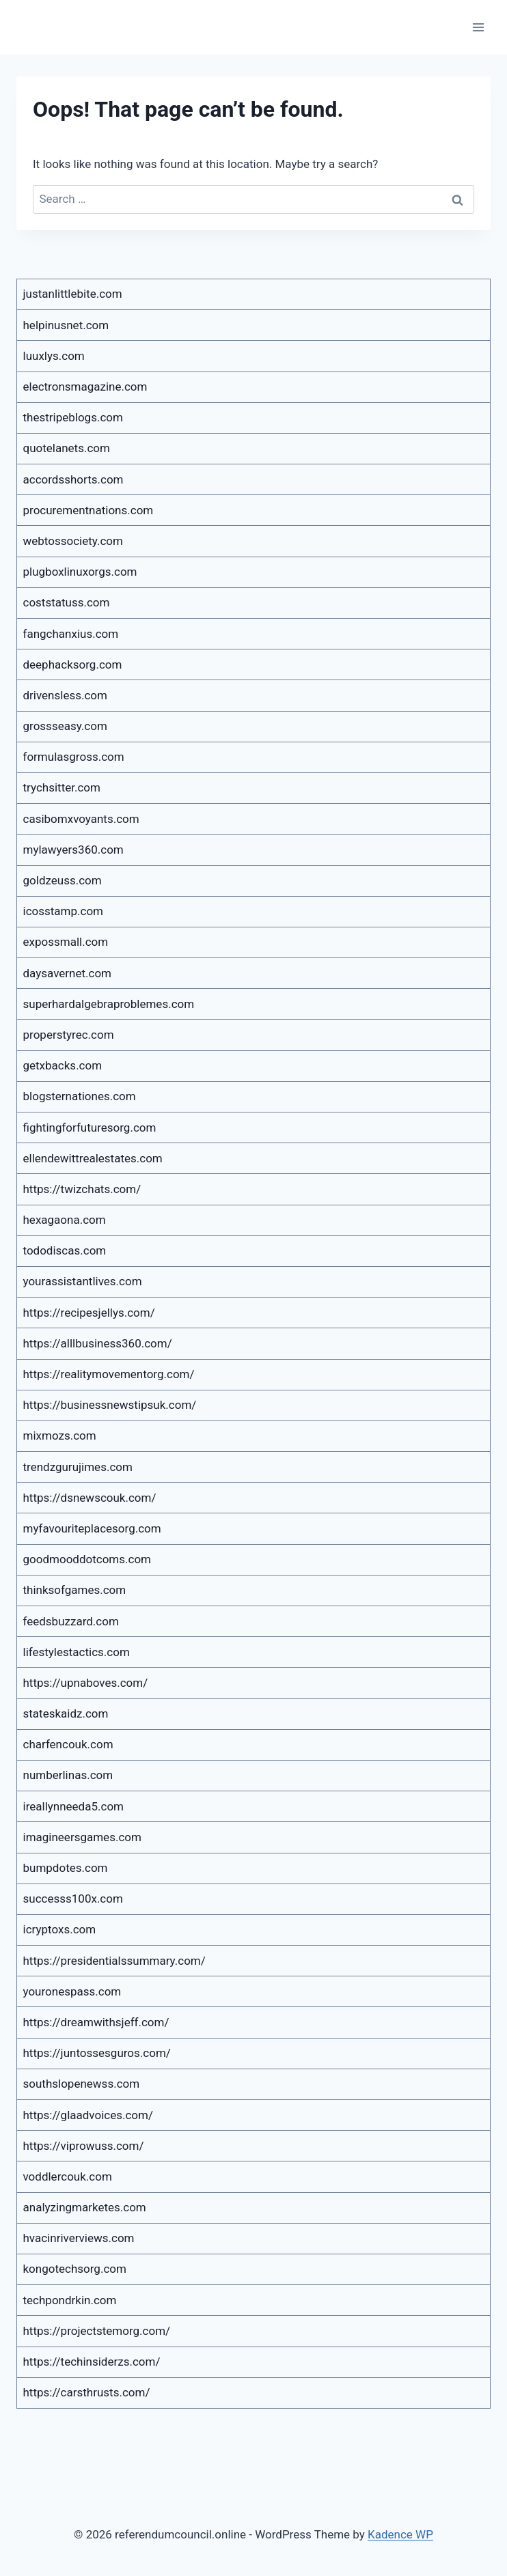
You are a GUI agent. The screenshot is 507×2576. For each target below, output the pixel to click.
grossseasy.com (65, 726)
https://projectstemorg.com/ (97, 2331)
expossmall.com (66, 942)
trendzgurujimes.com (78, 1467)
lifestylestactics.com (76, 1652)
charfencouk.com (68, 1744)
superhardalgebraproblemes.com (109, 1004)
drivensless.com (65, 695)
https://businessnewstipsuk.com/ (110, 1405)
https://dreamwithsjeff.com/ (96, 2022)
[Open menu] (478, 27)
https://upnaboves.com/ (85, 1683)
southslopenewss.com (81, 2083)
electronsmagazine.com (85, 386)
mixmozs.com (59, 1435)
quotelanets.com (66, 448)
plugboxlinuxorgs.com (80, 571)
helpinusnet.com (66, 325)
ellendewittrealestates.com (93, 1158)
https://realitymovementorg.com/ (109, 1374)
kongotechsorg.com (74, 2269)
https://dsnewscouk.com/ (89, 1497)
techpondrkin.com (70, 2300)
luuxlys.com (54, 356)
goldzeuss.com (62, 880)
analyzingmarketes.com (84, 2207)
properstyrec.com (68, 1034)
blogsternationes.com (79, 1096)
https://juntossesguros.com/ (97, 2053)
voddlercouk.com (67, 2176)
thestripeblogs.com (73, 417)
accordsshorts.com (73, 479)
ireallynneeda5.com (73, 1806)
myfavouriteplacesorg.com (92, 1528)
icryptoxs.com (59, 1929)
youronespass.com (72, 1991)
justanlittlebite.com (72, 293)
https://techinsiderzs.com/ (92, 2361)
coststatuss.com (66, 602)
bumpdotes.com (65, 1868)
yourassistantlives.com (82, 1281)
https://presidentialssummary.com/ (114, 1961)
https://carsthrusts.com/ (86, 2392)
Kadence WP (400, 2534)
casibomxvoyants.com (81, 819)
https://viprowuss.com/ (83, 2146)
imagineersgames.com (82, 1837)
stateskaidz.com (66, 1713)
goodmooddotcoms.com (87, 1559)
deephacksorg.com (72, 664)
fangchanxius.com (71, 634)
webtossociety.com (73, 541)
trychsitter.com (61, 787)
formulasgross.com (73, 757)
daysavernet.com (67, 973)
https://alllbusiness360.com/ (97, 1343)
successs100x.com (73, 1898)
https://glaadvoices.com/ (88, 2115)
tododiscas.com (65, 1250)
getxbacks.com (62, 1065)
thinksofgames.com (74, 1590)
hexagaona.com (64, 1220)
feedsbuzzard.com (71, 1621)
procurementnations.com (88, 510)
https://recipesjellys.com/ (89, 1312)
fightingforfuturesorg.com (89, 1127)
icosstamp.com (63, 911)
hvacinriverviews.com (79, 2238)
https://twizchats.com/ (82, 1189)
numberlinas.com (68, 1775)
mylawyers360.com (73, 849)
